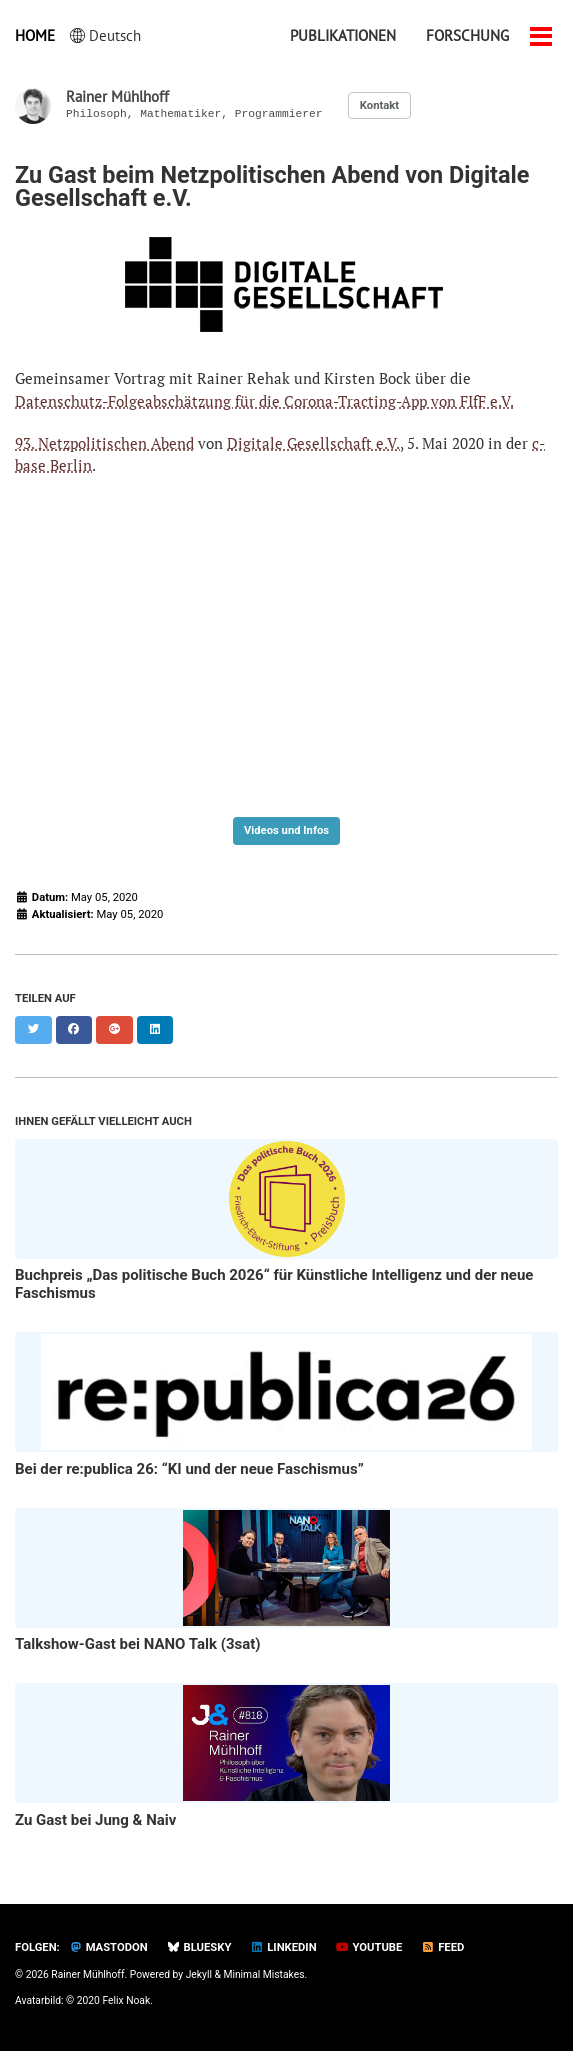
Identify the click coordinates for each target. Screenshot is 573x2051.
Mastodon (108, 1947)
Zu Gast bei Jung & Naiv (95, 1820)
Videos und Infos (286, 830)
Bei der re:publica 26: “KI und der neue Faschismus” (189, 1469)
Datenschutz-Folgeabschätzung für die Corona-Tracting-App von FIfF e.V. (264, 401)
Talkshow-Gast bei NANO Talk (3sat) (138, 1644)
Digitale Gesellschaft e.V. (313, 443)
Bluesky (199, 1947)
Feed (442, 1947)
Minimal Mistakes (263, 1974)
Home (35, 35)
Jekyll (199, 1974)
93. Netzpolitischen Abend (104, 443)
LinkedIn (283, 1947)
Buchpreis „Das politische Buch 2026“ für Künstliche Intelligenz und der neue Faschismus (274, 1284)
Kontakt (379, 105)
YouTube (369, 1947)
